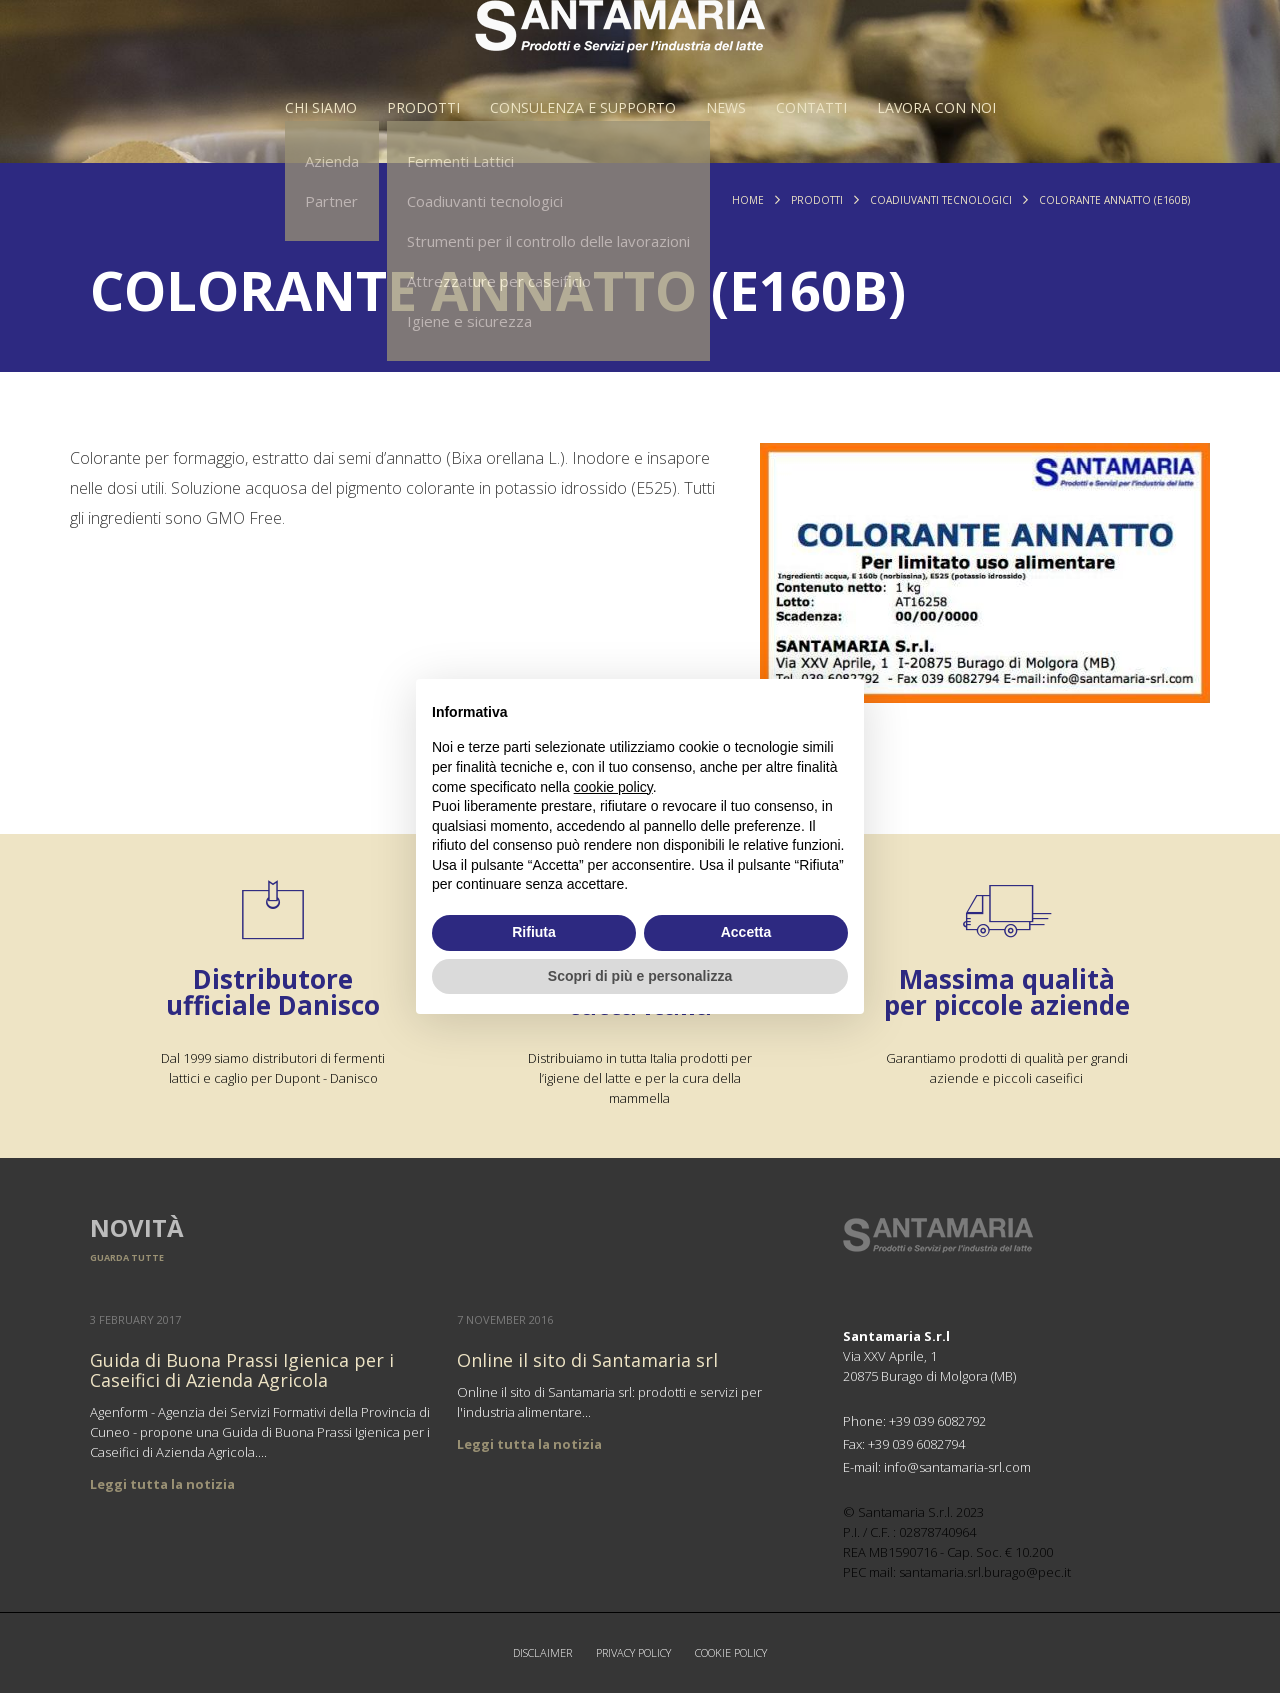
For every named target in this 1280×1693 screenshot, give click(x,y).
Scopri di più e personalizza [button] (640, 976)
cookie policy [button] (613, 787)
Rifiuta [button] (534, 932)
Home (748, 200)
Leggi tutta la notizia (162, 1484)
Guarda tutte (127, 1257)
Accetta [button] (746, 932)
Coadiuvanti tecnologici (941, 200)
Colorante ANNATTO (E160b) (1114, 200)
